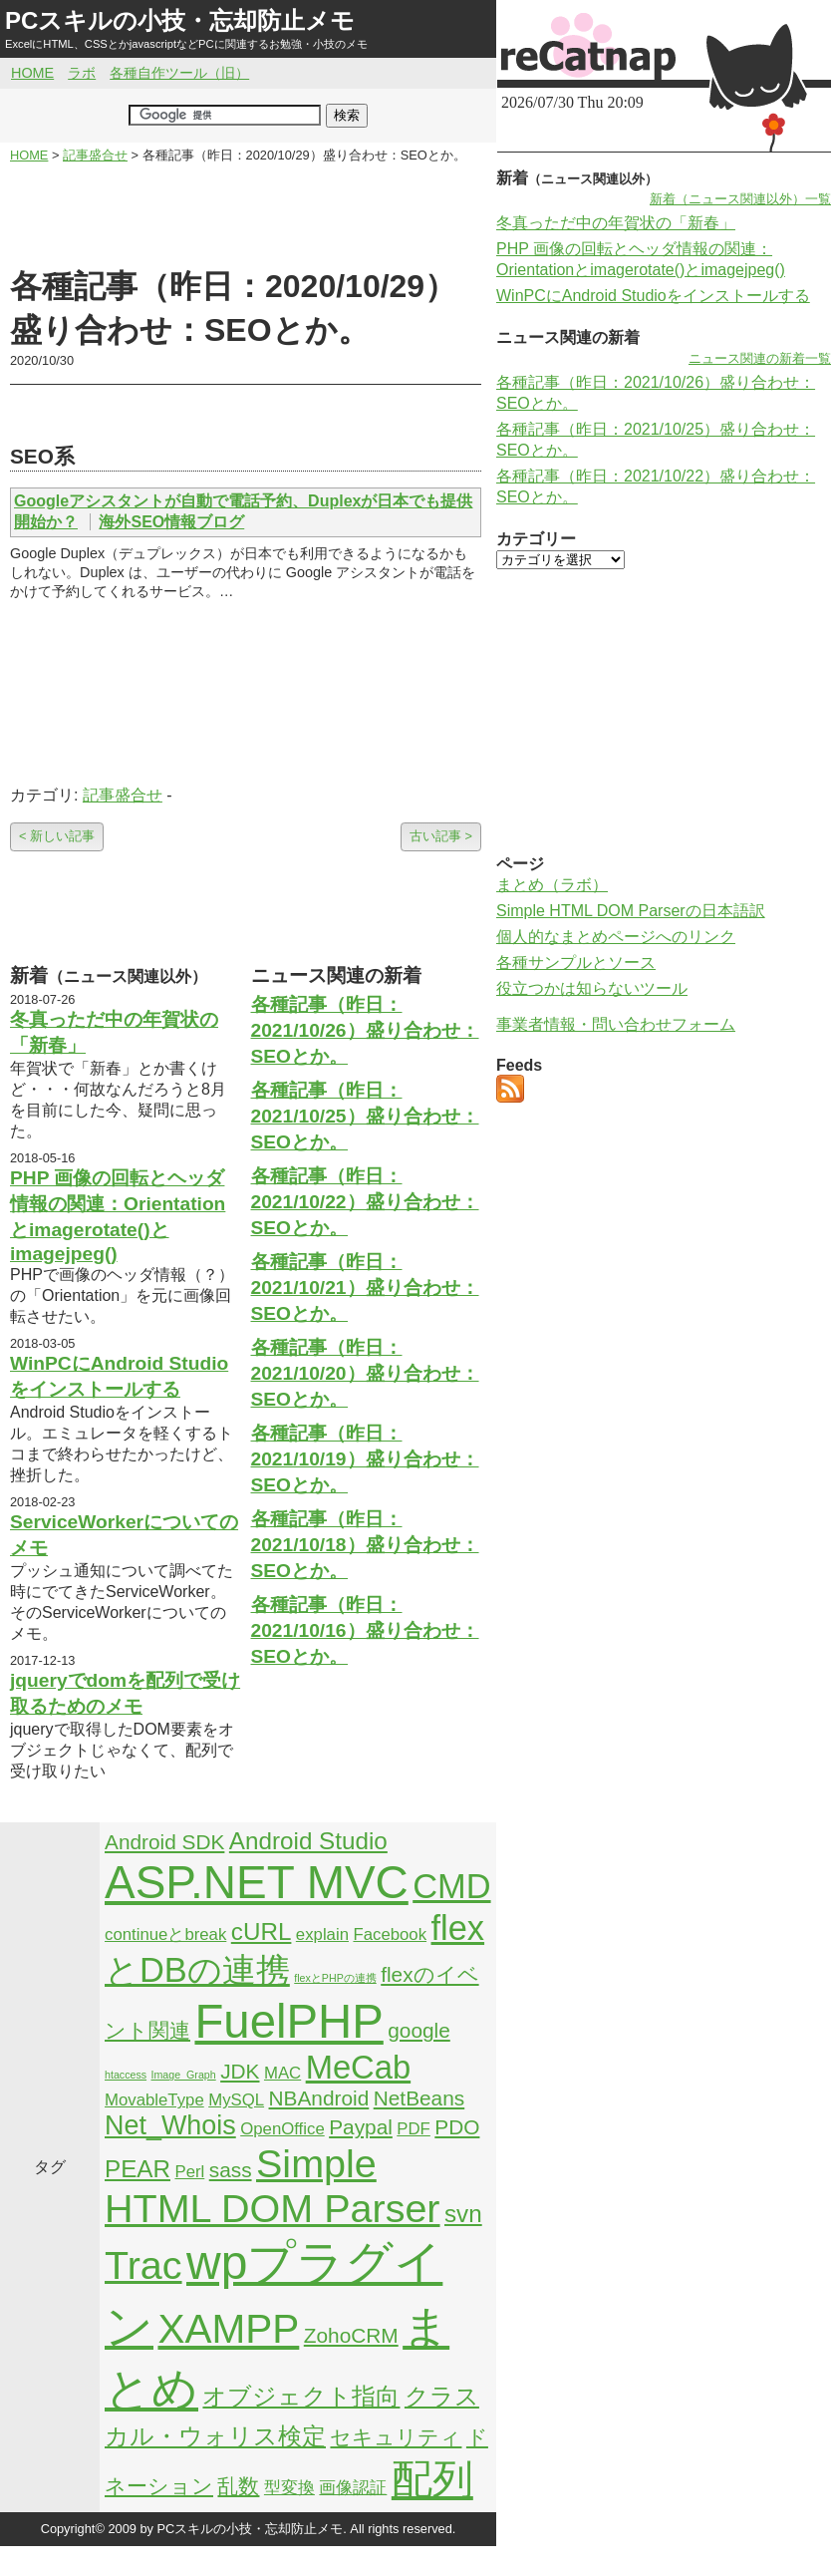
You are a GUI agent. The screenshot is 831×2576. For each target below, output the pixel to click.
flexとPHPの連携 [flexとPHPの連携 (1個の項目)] (335, 1978)
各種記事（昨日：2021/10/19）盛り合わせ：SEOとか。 (365, 1459)
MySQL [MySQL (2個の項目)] (236, 2100)
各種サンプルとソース (576, 962)
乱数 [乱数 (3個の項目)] (238, 2485)
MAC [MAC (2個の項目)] (282, 2073)
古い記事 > (441, 835)
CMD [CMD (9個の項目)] (451, 1886)
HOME (32, 73)
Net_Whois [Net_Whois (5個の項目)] (170, 2125)
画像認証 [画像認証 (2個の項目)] (353, 2487)
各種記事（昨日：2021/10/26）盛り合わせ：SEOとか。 (365, 1030)
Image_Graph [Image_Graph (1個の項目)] (183, 2075)
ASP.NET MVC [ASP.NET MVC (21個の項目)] (257, 1882)
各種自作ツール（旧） (179, 73)
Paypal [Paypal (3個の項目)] (361, 2126)
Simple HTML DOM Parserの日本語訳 (630, 910)
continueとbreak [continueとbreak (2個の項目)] (165, 1934)
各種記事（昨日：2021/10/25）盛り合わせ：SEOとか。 (365, 1116)
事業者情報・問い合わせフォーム (615, 1024)
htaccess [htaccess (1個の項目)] (125, 2075)
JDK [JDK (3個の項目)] (239, 2071)
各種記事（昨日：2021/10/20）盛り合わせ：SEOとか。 (365, 1373)
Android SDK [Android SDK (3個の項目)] (164, 1841)
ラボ (82, 73)
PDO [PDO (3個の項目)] (456, 2126)
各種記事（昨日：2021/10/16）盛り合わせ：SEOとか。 (365, 1630)
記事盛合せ (122, 795)
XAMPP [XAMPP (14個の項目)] (228, 2329)
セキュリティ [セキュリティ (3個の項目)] (395, 2436)
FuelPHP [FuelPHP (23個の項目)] (288, 2021)
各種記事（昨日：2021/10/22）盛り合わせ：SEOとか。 (365, 1201)
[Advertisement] (246, 215)
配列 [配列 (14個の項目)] (432, 2479)
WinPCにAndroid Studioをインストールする (653, 295)
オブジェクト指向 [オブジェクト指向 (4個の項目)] (301, 2396)
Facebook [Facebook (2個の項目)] (389, 1934)
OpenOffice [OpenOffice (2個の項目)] (282, 2128)
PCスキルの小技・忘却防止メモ (180, 20)
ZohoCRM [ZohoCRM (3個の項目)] (351, 2335)
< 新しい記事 (57, 835)
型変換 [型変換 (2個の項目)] (289, 2487)
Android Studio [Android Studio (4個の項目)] (308, 1840)
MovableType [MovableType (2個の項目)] (154, 2100)
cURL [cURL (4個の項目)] (261, 1931)
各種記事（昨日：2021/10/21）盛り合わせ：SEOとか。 (365, 1287)
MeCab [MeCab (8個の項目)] (358, 2067)
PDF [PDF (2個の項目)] (413, 2128)
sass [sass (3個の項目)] (230, 2169)
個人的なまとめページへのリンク (615, 936)
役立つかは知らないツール (592, 988)
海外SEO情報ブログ (171, 521)
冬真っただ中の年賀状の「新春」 (615, 222)
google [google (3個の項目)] (419, 2030)
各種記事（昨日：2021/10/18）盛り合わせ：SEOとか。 (365, 1544)
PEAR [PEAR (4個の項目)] (137, 2168)
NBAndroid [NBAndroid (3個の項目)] (319, 2098)
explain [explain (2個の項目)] (322, 1934)
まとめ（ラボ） (552, 884)
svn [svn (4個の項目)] (463, 2213)
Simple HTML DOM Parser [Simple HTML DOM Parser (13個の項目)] (272, 2185)
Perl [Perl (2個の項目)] (189, 2171)
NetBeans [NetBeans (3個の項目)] (419, 2098)
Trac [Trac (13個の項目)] (143, 2265)
